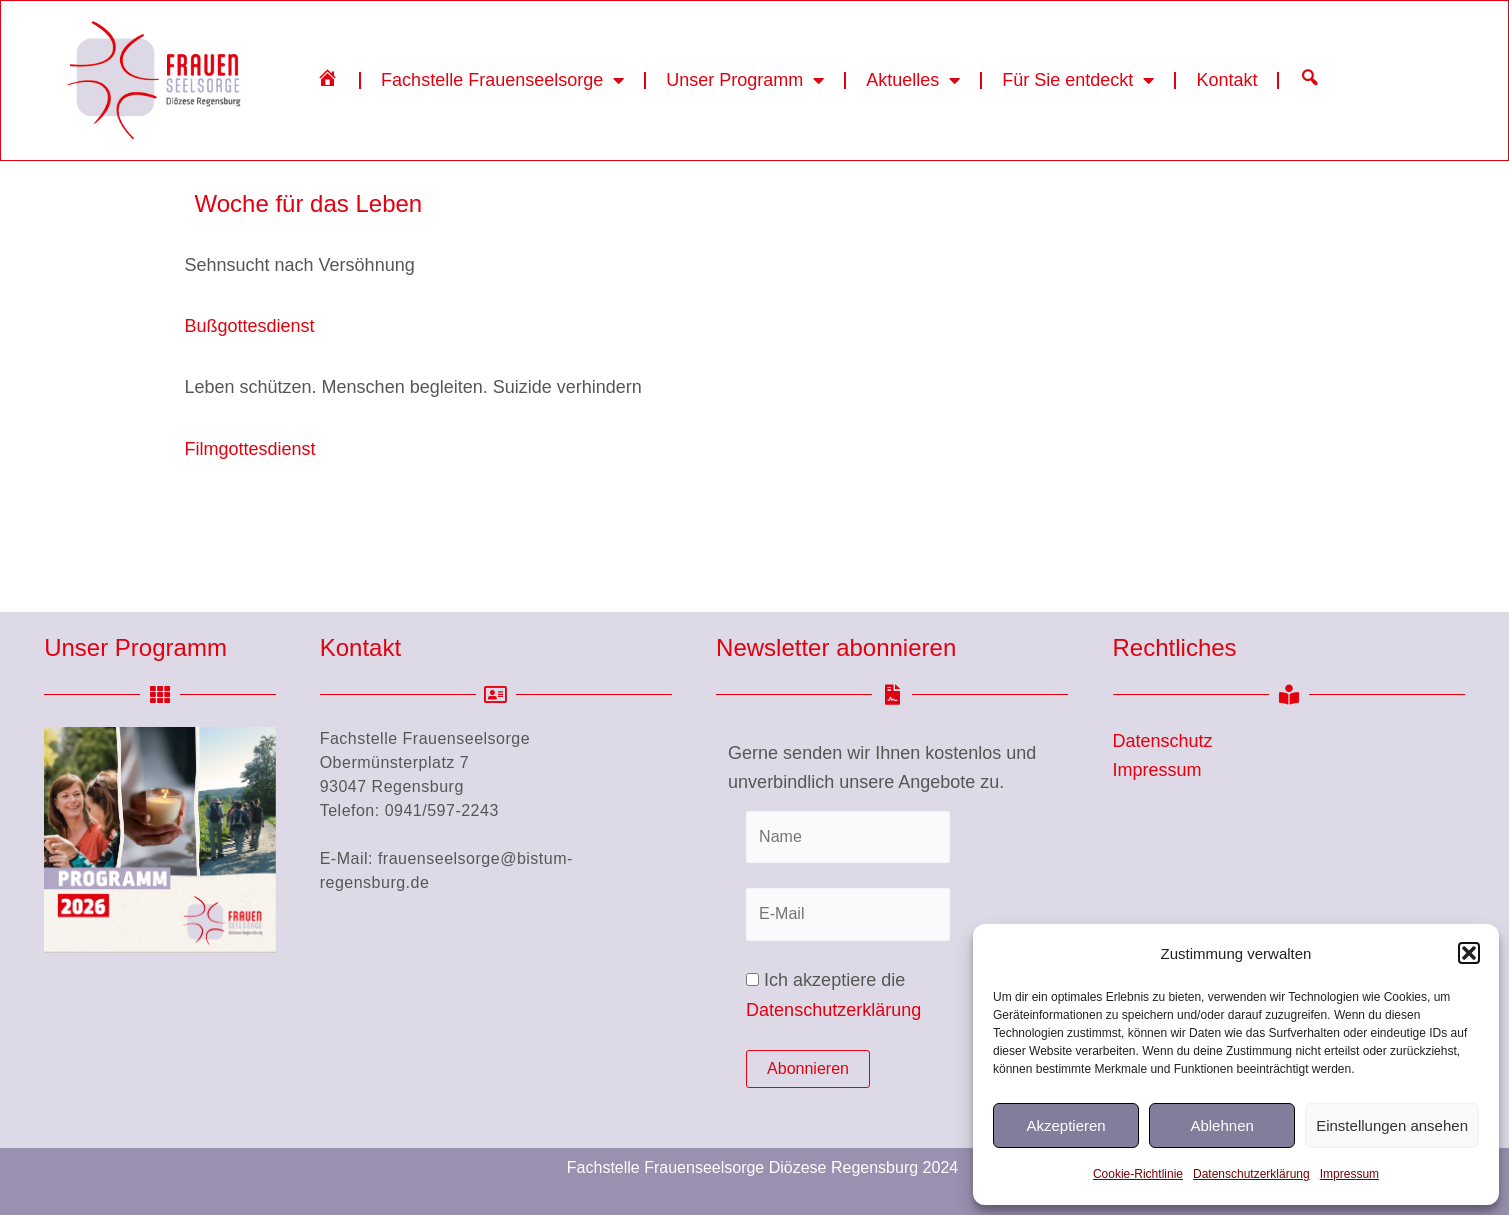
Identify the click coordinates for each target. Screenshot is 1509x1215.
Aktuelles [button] (913, 80)
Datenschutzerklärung (1251, 1174)
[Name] (848, 837)
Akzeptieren (1065, 1125)
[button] (1469, 953)
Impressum (1349, 1174)
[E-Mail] (848, 914)
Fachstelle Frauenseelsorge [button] (502, 80)
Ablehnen (1221, 1125)
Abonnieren (808, 1068)
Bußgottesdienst (250, 416)
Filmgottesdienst (250, 538)
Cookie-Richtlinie (1138, 1174)
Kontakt (1226, 80)
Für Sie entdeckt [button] (1078, 80)
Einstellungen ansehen (1392, 1125)
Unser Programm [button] (745, 80)
